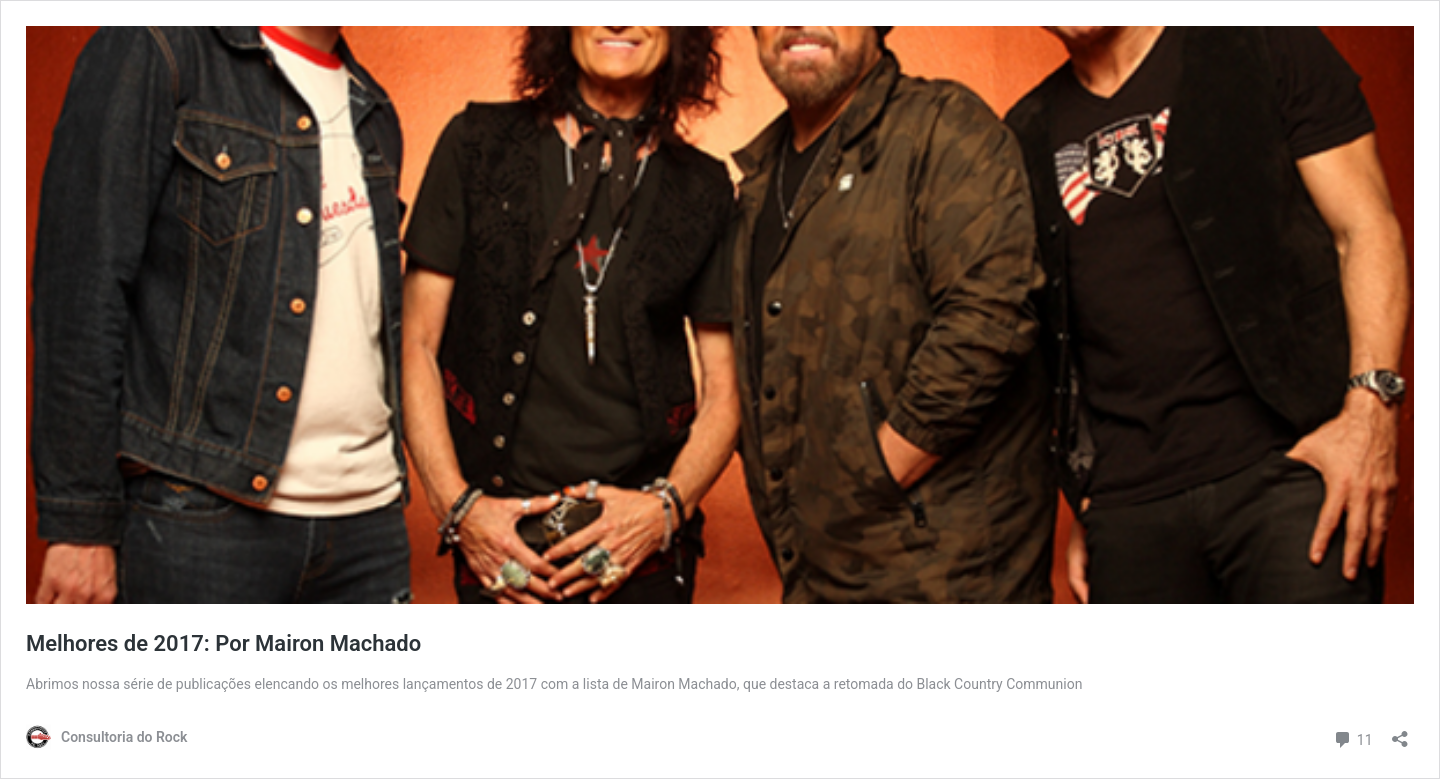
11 (1352, 737)
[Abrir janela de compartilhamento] (1400, 732)
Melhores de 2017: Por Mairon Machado (223, 643)
